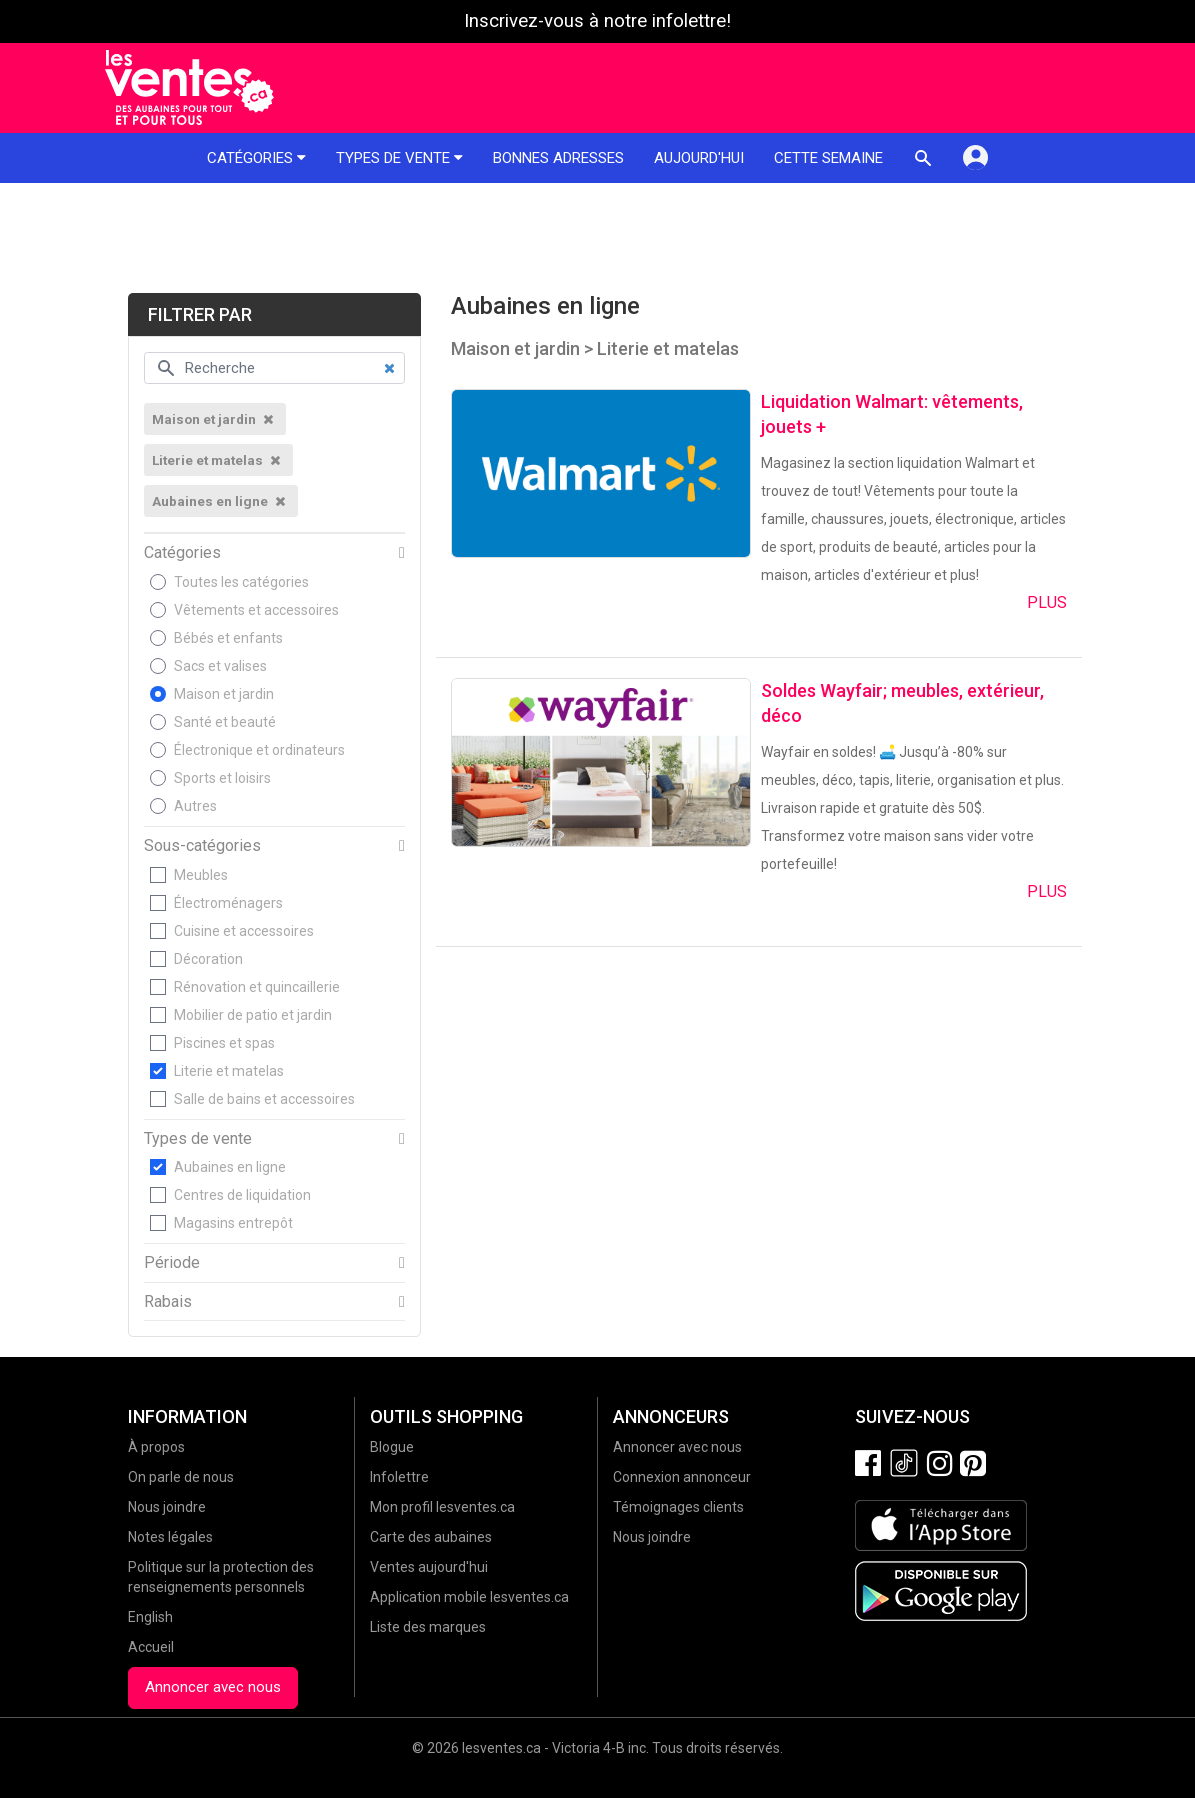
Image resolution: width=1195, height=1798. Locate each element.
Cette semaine (828, 158)
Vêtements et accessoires (256, 610)
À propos (156, 1447)
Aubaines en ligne (230, 1167)
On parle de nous (181, 1477)
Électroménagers (228, 903)
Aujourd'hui (699, 158)
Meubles (201, 875)
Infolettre (399, 1477)
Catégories (256, 158)
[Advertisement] (597, 238)
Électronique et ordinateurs (259, 750)
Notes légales (170, 1537)
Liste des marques (428, 1627)
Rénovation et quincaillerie (257, 987)
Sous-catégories (202, 846)
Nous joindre (167, 1507)
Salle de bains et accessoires (264, 1099)
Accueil (151, 1647)
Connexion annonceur (682, 1477)
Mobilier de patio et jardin (253, 1015)
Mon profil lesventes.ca (442, 1507)
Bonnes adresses (558, 158)
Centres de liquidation (242, 1195)
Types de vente (399, 158)
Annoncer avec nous (213, 1687)
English (150, 1617)
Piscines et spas (224, 1043)
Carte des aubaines (431, 1537)
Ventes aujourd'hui (429, 1567)
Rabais (168, 1302)
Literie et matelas (229, 1071)
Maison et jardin (224, 694)
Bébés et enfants (228, 638)
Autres (195, 806)
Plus (1047, 602)
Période (172, 1263)
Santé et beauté (225, 722)
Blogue (392, 1447)
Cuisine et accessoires (244, 931)
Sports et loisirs (222, 778)
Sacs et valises (220, 666)
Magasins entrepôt (233, 1223)
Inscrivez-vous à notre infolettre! (597, 21)
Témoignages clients (678, 1507)
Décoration (208, 959)
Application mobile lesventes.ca (469, 1597)
